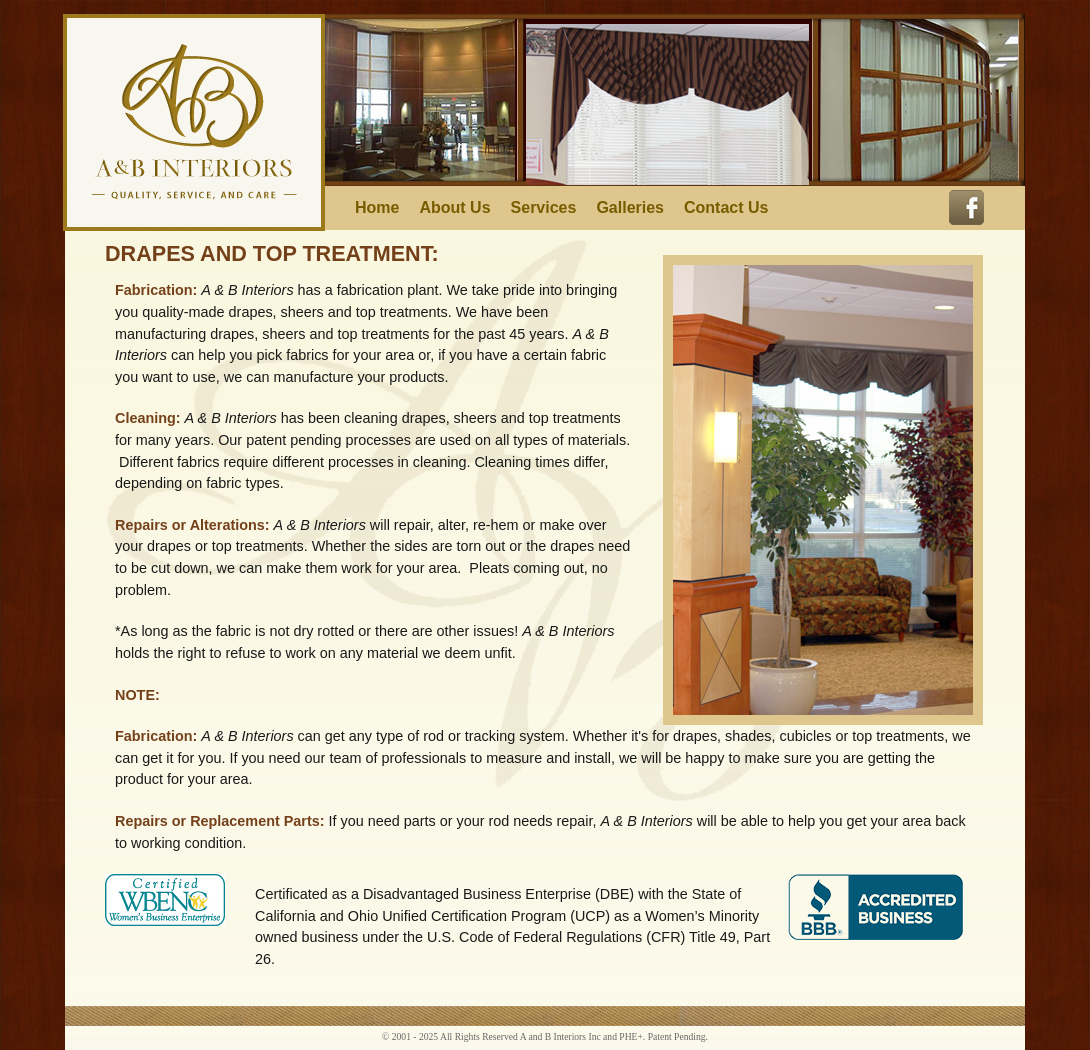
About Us (454, 208)
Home (377, 208)
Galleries (630, 208)
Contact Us (726, 208)
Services (544, 208)
